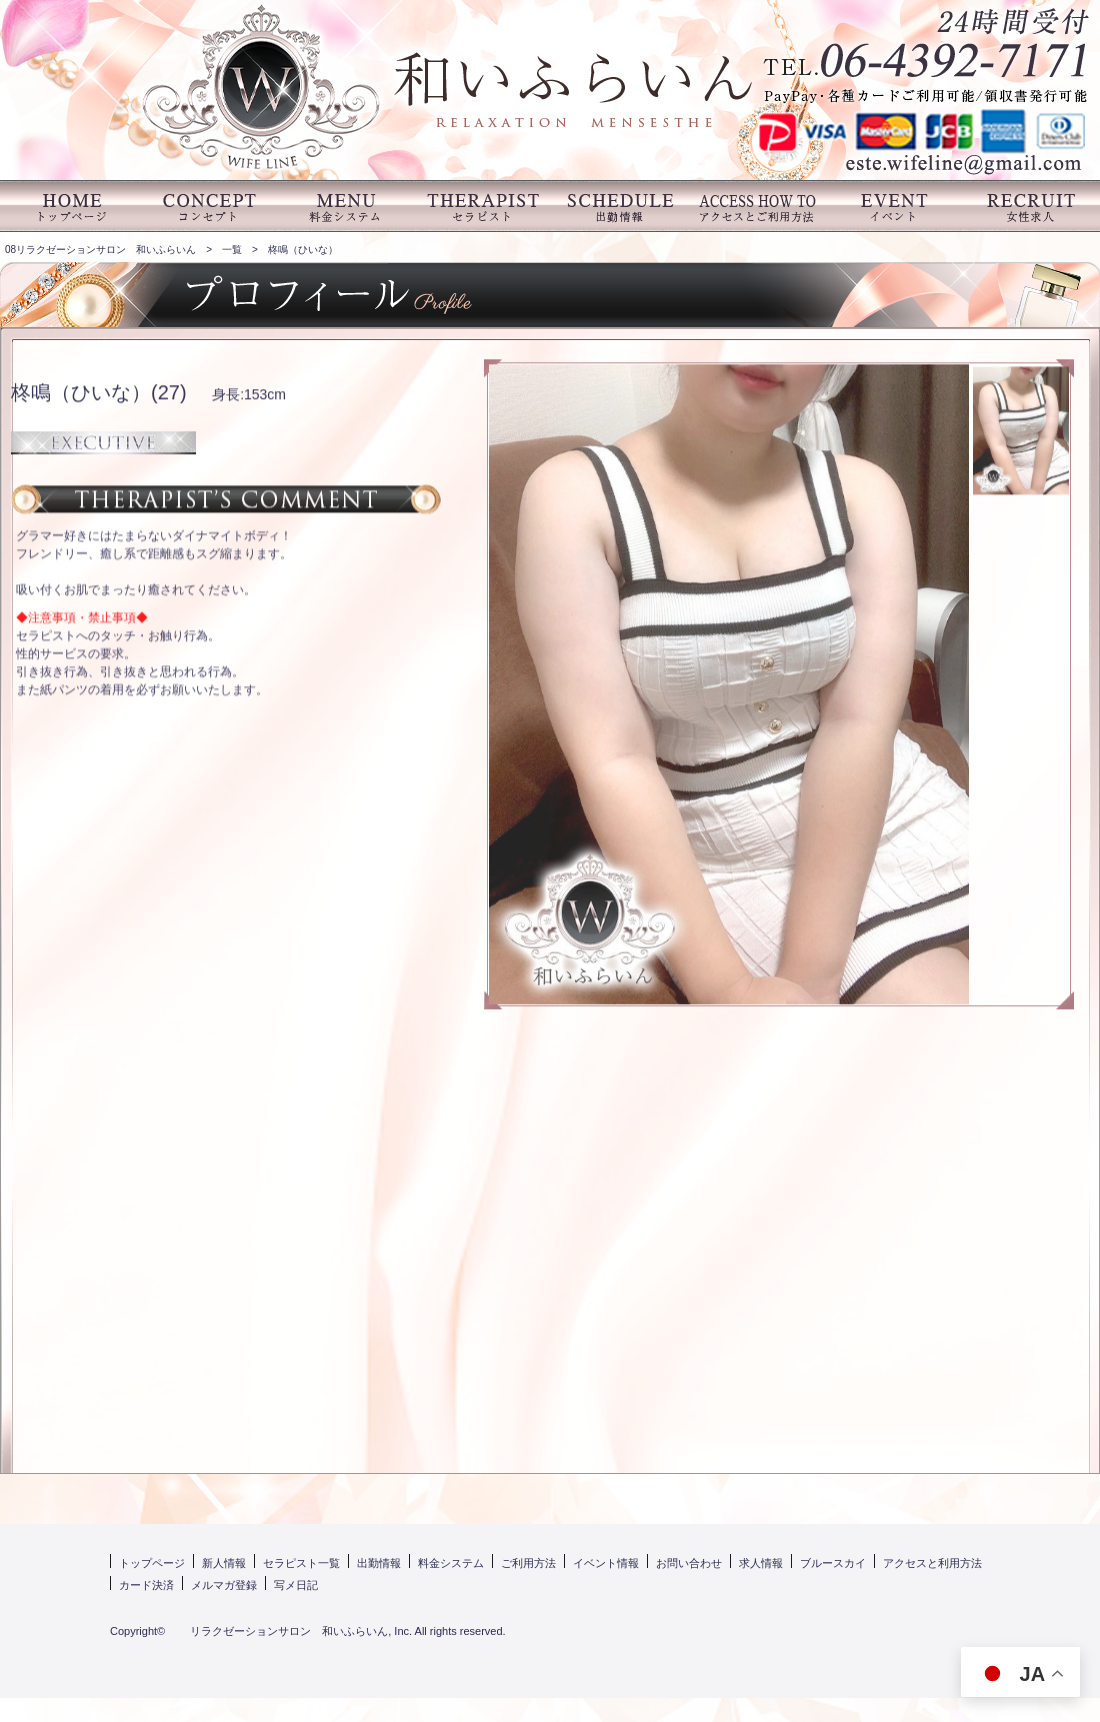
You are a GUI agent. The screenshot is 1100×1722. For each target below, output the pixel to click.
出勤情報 (379, 1563)
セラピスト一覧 (301, 1563)
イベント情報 (606, 1563)
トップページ (152, 1563)
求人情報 (761, 1563)
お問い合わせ (689, 1563)
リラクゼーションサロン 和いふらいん (278, 1631)
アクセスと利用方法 (932, 1563)
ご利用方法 (528, 1563)
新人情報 (224, 1563)
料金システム (451, 1563)
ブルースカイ (833, 1563)
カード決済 (146, 1585)
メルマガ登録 (224, 1585)
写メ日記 (296, 1585)
